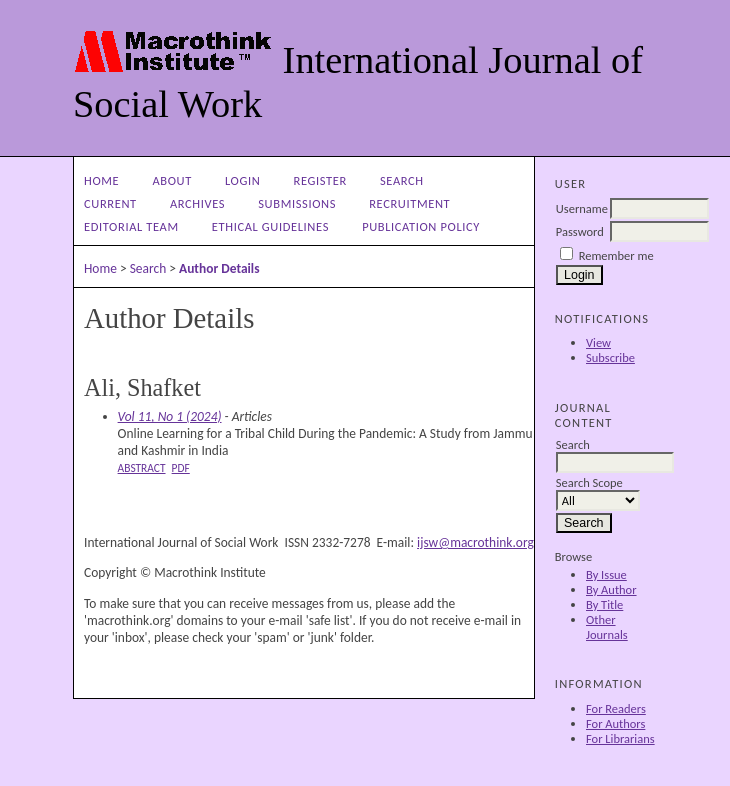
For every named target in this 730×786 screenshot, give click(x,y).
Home (101, 180)
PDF (181, 468)
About (171, 180)
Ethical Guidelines (270, 226)
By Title (604, 604)
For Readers (616, 708)
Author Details (219, 268)
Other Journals (607, 627)
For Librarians (620, 738)
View (598, 342)
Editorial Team (131, 226)
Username (582, 208)
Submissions (297, 203)
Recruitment (409, 203)
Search (402, 180)
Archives (197, 203)
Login (242, 180)
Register (320, 180)
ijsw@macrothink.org (475, 542)
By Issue (606, 574)
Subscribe (610, 357)
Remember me (616, 255)
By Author (611, 589)
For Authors (615, 723)
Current (110, 203)
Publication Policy (421, 226)
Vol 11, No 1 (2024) (170, 416)
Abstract (142, 468)
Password (580, 231)
